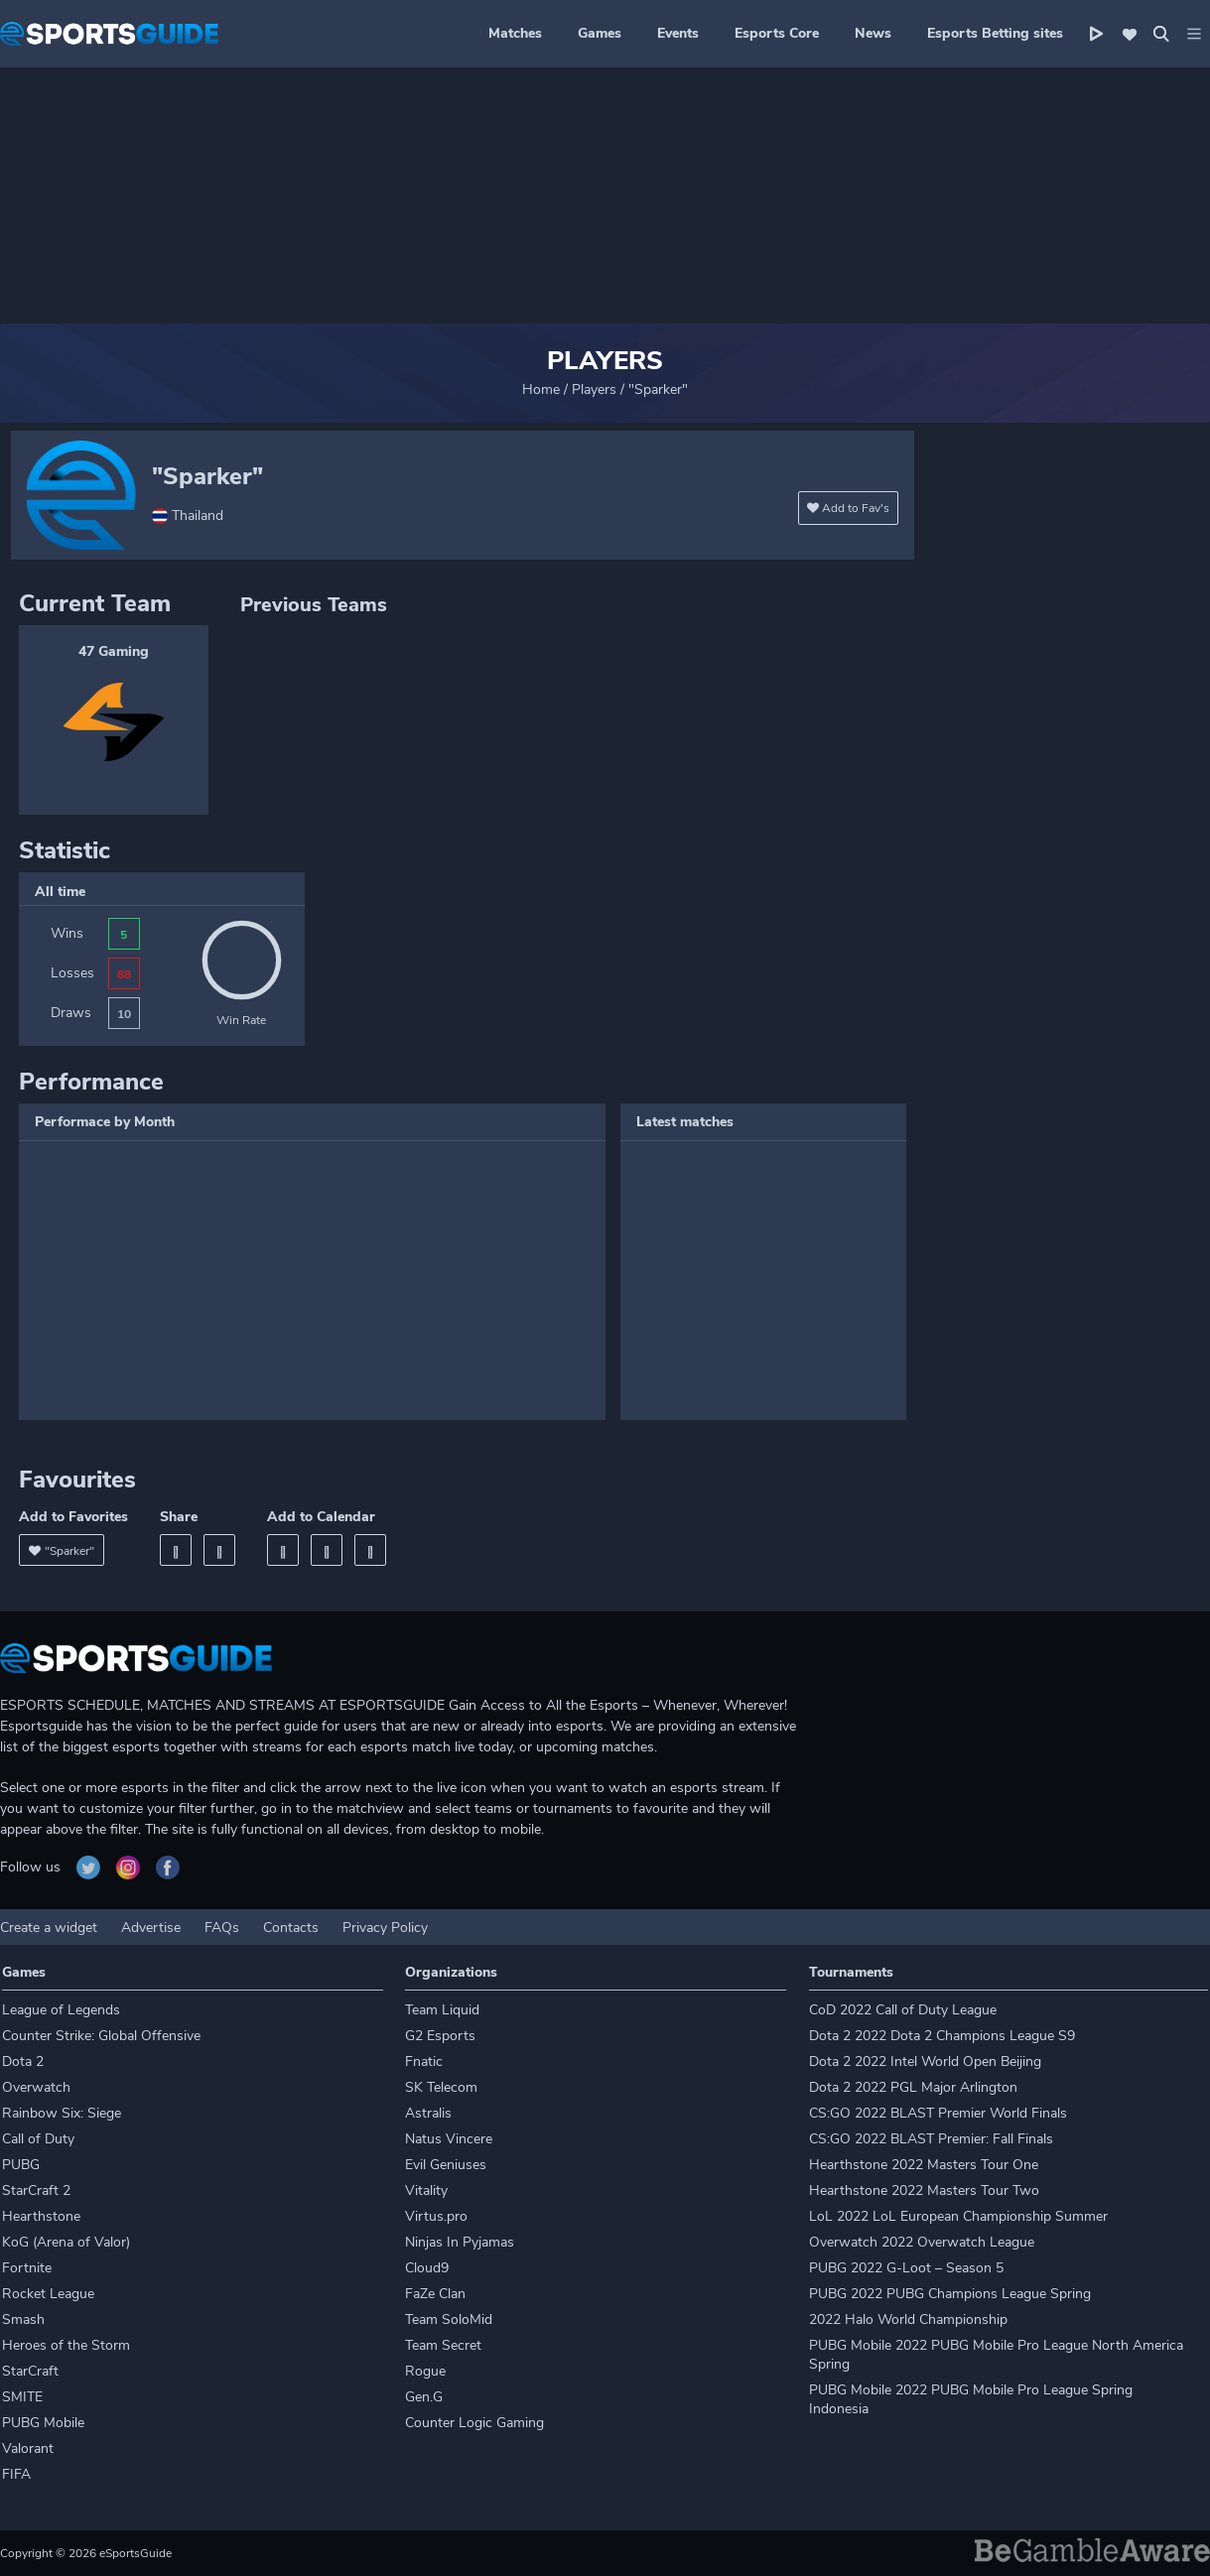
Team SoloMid (448, 2319)
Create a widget (48, 1927)
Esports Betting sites (995, 33)
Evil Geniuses (445, 2164)
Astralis (428, 2113)
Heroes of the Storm (66, 2345)
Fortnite (27, 2267)
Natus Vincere (448, 2138)
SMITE (22, 2396)
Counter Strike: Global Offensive (101, 2035)
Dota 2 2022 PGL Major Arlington (913, 2087)
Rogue (425, 2371)
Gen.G (424, 2396)
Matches (515, 33)
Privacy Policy (385, 1927)
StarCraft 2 (36, 2190)
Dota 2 (23, 2061)
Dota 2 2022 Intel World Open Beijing (925, 2061)
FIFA (16, 2474)
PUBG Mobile (43, 2422)
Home (541, 389)
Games (599, 33)
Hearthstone (41, 2216)
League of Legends (61, 2009)
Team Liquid (442, 2009)
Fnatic (424, 2061)
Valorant (28, 2448)
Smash (23, 2319)
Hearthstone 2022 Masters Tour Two (924, 2190)
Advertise (151, 1927)
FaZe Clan (435, 2293)
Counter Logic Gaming (474, 2422)
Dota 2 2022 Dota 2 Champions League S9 (942, 2035)
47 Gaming (113, 651)
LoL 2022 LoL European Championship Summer (958, 2216)
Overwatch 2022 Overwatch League (921, 2242)
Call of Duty (38, 2138)
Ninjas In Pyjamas (459, 2242)
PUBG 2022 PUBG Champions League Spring (950, 2293)
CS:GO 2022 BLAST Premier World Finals (938, 2113)
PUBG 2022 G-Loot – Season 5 (906, 2267)
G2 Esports (440, 2035)
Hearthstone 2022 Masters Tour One (923, 2164)
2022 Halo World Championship (908, 2319)
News (873, 33)
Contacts (291, 1927)
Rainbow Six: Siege (61, 2113)
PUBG (21, 2164)
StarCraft (30, 2371)
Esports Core (777, 33)
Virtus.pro (436, 2216)
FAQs (221, 1927)
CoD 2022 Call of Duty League (903, 2009)
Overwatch (36, 2087)
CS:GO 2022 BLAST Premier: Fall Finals (931, 2138)
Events (678, 33)
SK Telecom (441, 2087)
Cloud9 (427, 2267)
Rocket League (48, 2293)
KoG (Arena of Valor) (66, 2242)
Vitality (426, 2190)
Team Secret (443, 2345)
